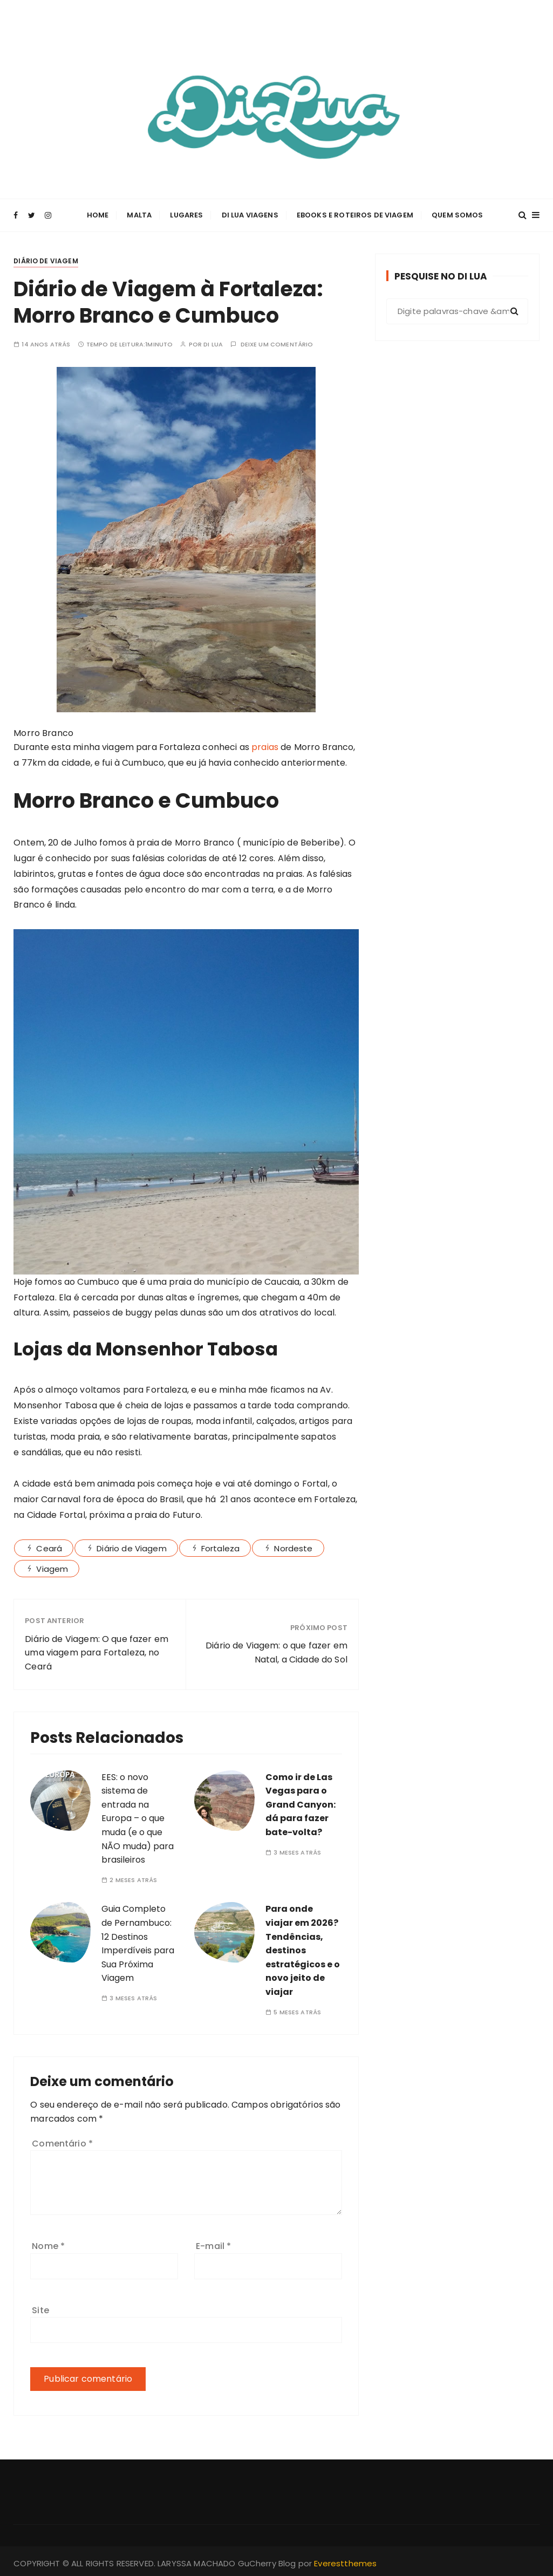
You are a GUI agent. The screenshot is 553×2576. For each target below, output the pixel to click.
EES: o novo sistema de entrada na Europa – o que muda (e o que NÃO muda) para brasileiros (137, 1816)
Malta (139, 214)
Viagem (52, 1566)
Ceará (49, 1545)
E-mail (213, 2244)
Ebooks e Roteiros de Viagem (355, 214)
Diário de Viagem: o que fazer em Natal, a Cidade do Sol (276, 1650)
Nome (48, 2244)
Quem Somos (457, 214)
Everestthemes (345, 2561)
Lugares (186, 214)
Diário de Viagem (45, 258)
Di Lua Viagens (250, 214)
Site (40, 2307)
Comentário (62, 2141)
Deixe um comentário (277, 342)
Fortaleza (220, 1545)
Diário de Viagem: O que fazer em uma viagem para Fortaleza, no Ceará (96, 1650)
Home (98, 214)
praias (264, 745)
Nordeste (293, 1545)
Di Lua (213, 342)
